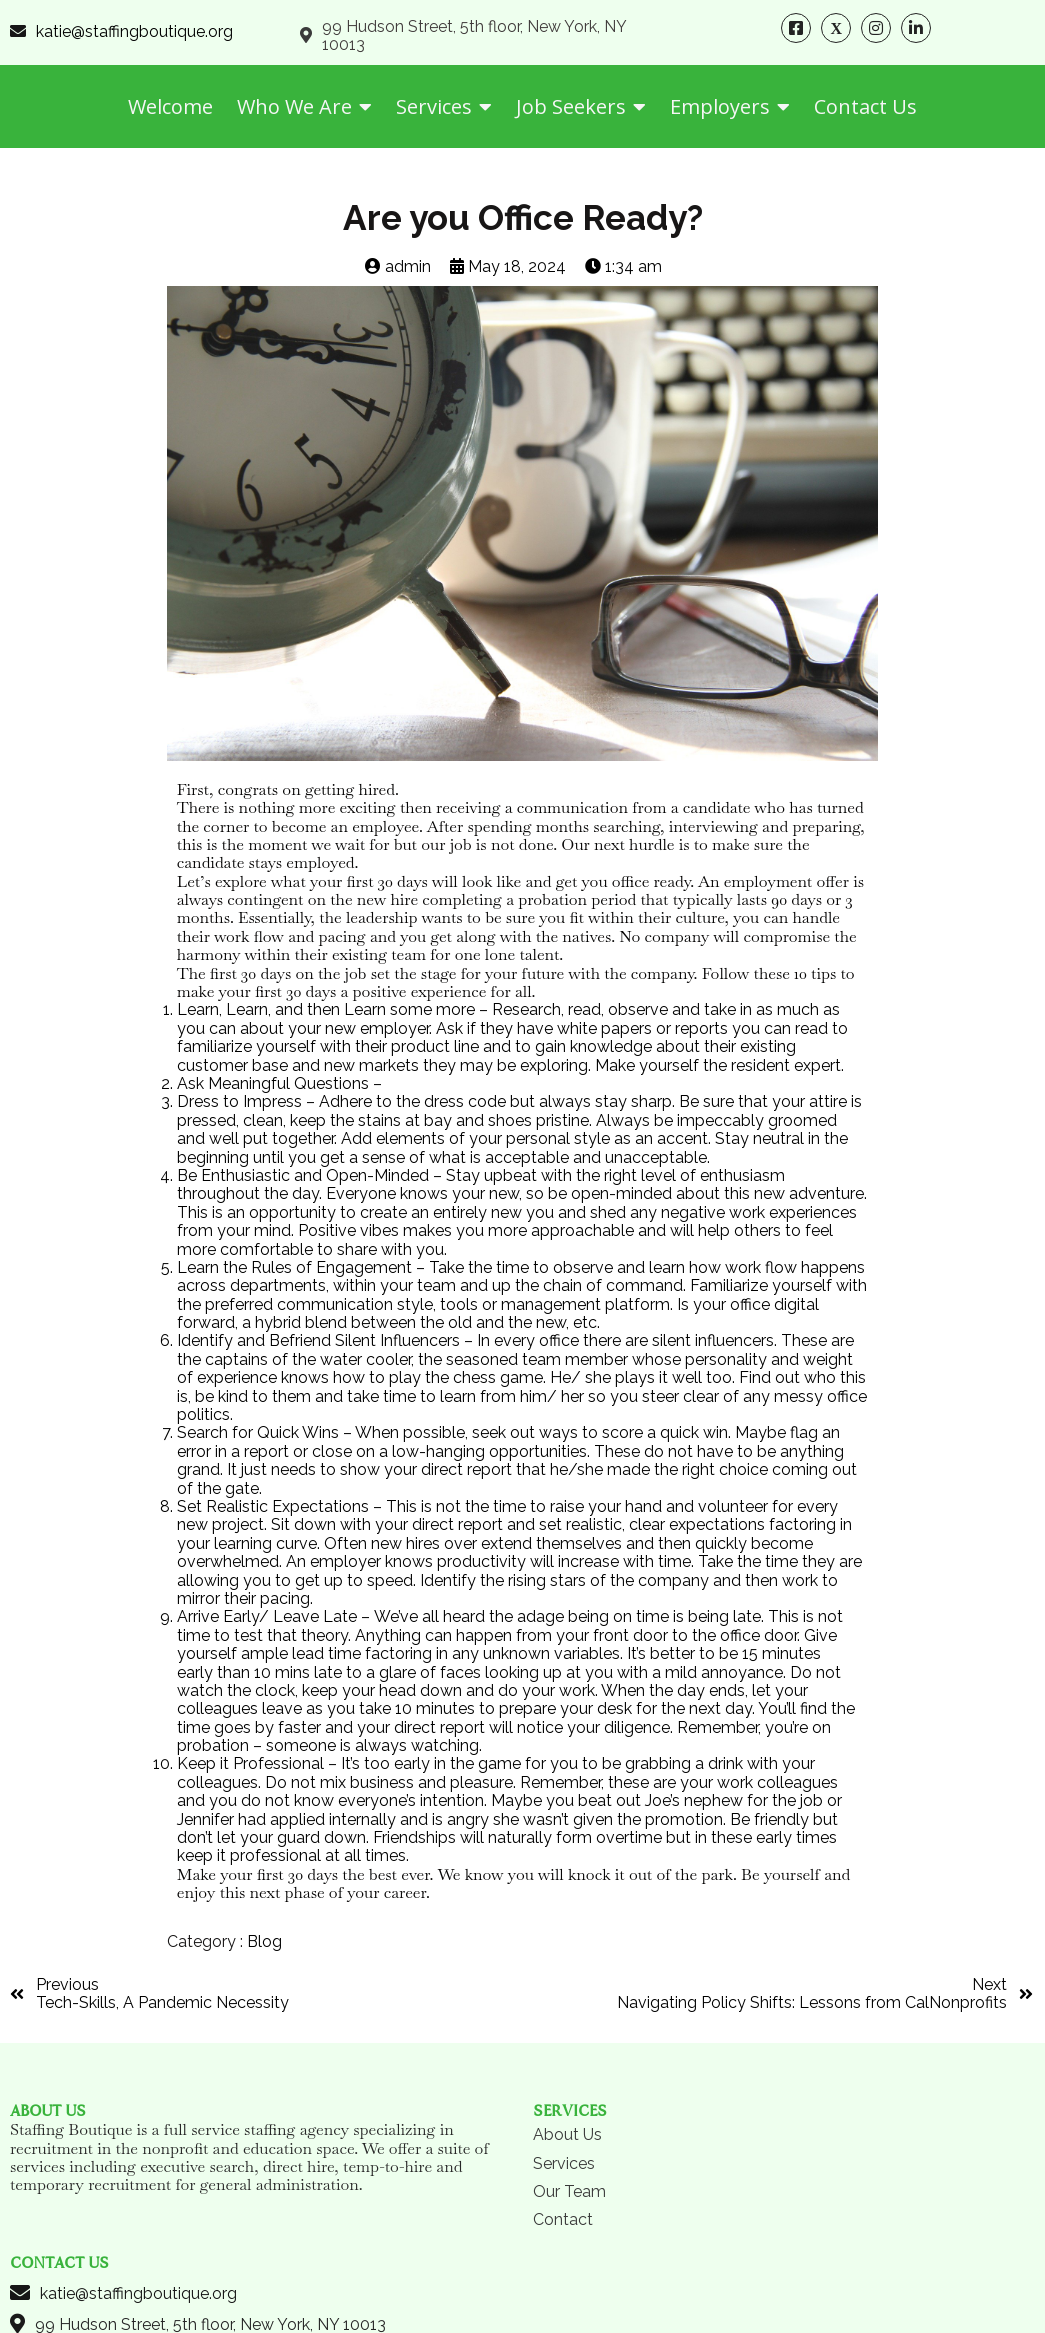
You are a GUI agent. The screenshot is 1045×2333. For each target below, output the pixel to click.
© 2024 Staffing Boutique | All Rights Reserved (522, 2263)
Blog (264, 1941)
